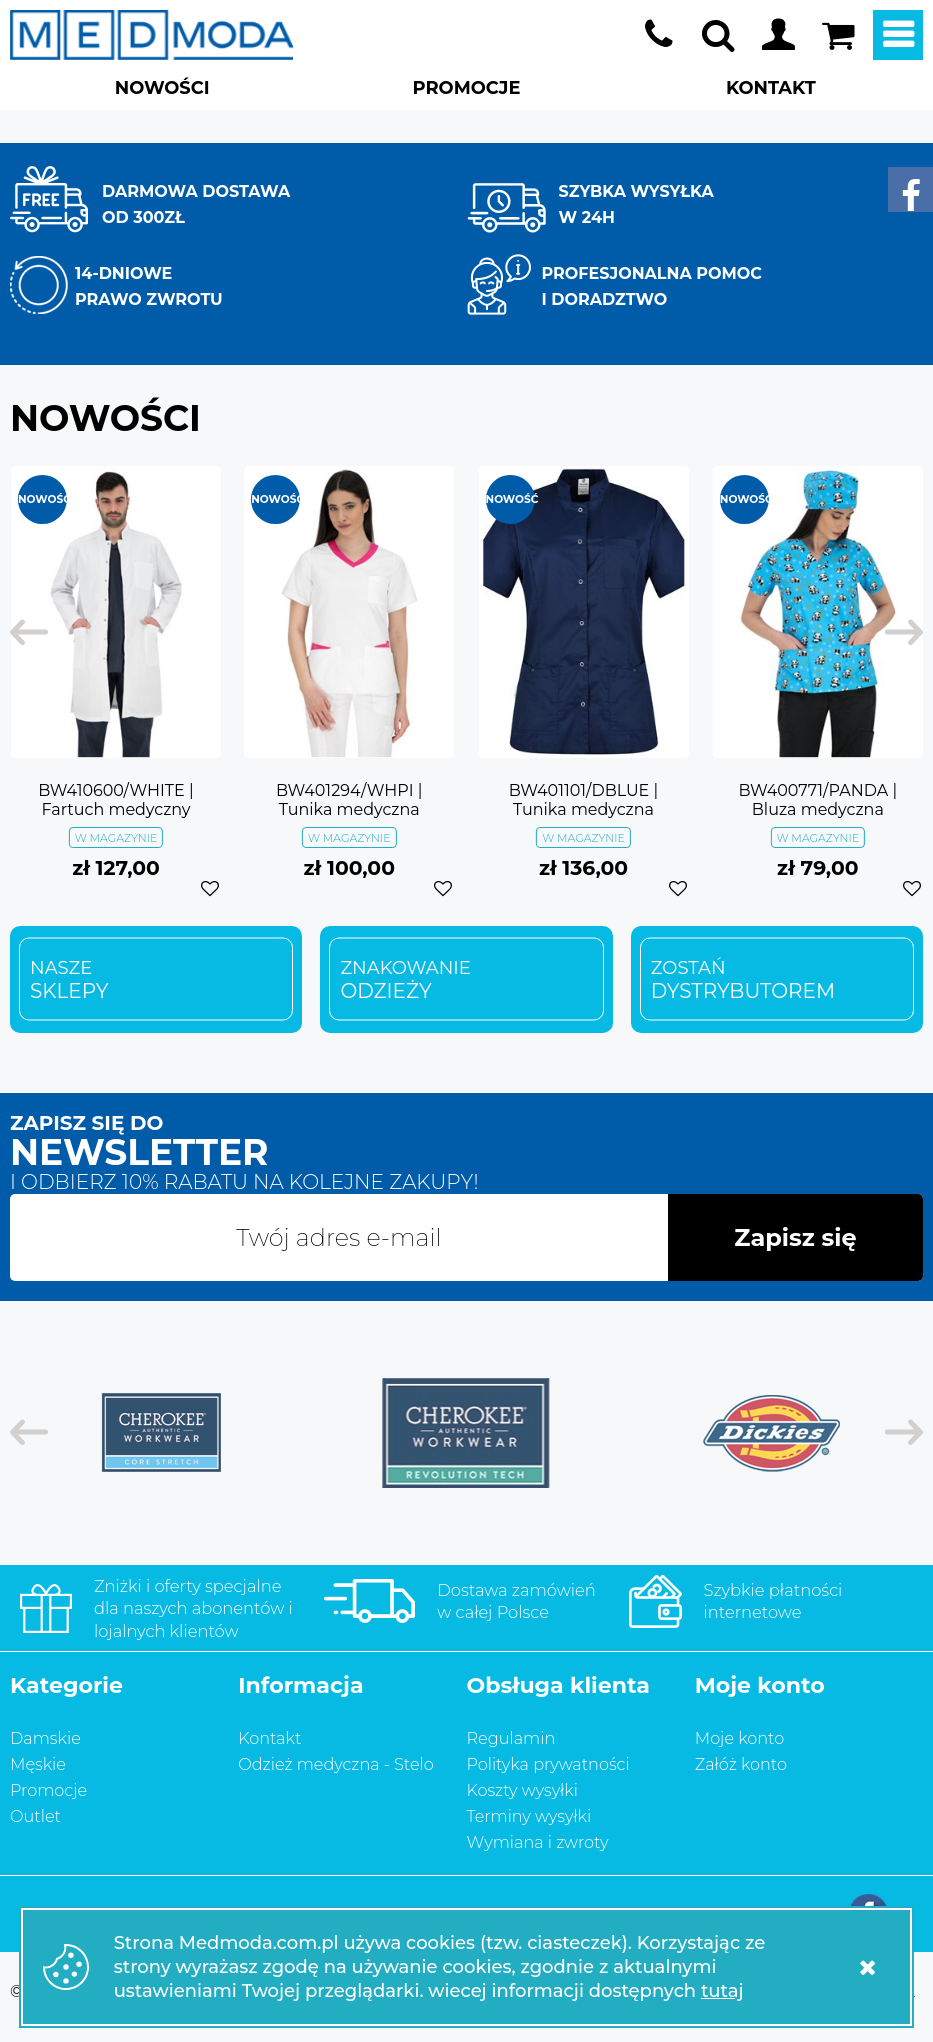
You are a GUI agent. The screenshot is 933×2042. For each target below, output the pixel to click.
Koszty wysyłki (522, 1790)
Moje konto (778, 35)
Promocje (48, 1790)
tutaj (722, 1991)
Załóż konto (741, 1764)
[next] (894, 633)
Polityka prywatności (548, 1764)
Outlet (35, 1816)
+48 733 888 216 (658, 35)
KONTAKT (771, 87)
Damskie (45, 1738)
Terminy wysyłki (529, 1816)
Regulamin (511, 1738)
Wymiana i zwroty (538, 1842)
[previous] (39, 633)
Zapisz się (795, 1237)
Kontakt (269, 1738)
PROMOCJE (467, 87)
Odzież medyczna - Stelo (336, 1764)
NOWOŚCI (162, 87)
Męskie (38, 1764)
